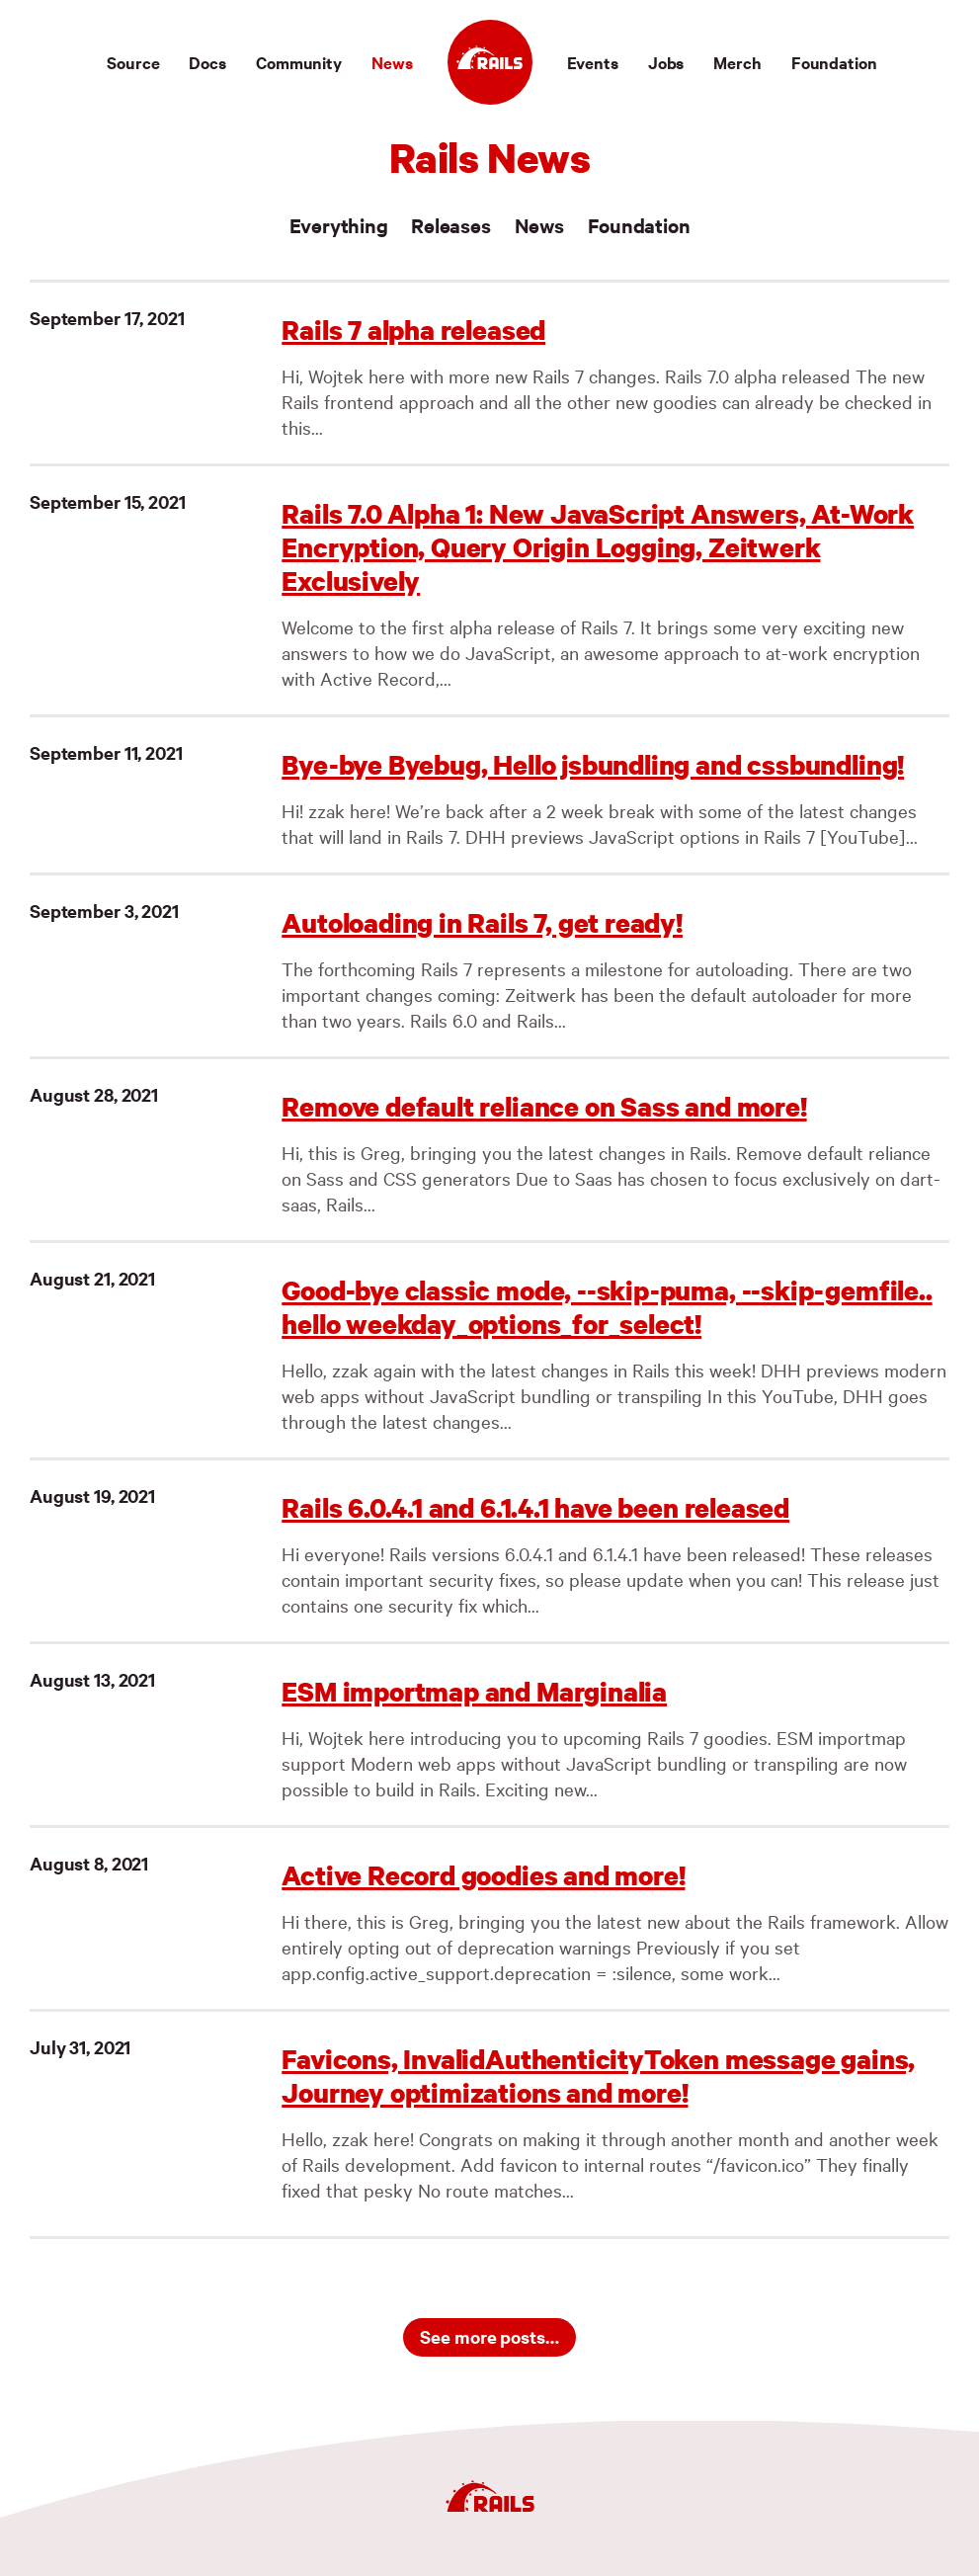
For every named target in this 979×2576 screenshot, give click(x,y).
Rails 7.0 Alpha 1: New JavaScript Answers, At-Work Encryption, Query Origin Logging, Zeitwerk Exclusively (598, 547)
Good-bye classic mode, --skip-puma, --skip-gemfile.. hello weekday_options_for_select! (607, 1307)
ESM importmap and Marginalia (474, 1691)
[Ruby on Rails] (490, 62)
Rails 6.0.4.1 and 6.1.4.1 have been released (535, 1507)
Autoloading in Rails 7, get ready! (482, 922)
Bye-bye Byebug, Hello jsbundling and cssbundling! (593, 764)
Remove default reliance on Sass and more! (544, 1106)
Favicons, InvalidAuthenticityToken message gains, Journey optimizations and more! (598, 2075)
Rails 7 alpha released (413, 329)
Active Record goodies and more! (483, 1875)
